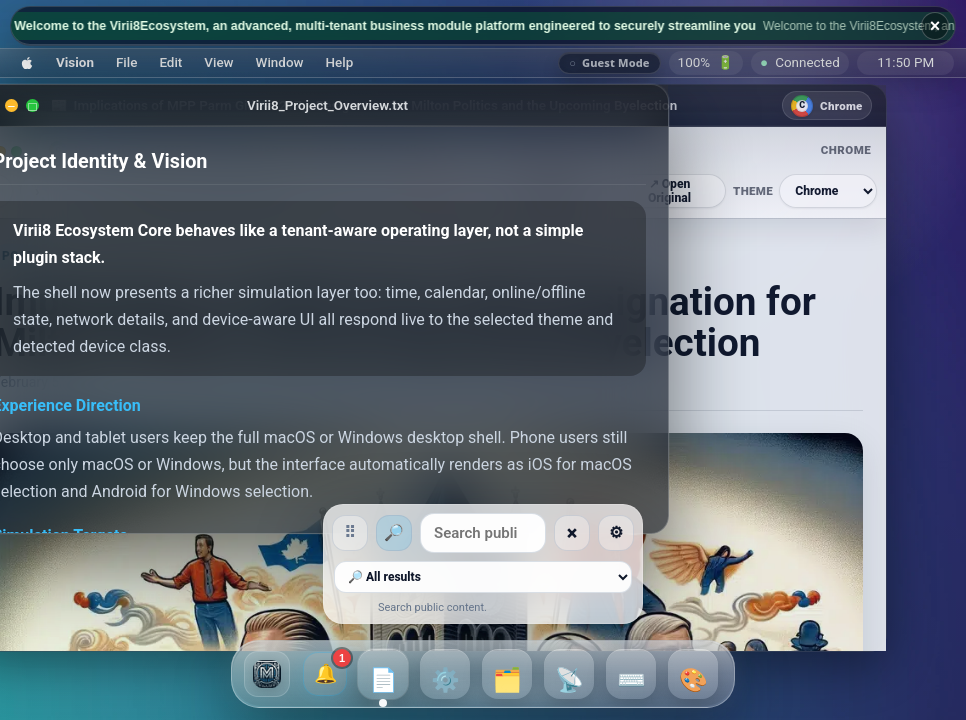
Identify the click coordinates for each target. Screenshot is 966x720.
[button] (27, 62)
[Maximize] (71, 105)
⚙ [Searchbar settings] (776, 532)
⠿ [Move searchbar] (190, 532)
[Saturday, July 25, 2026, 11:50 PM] (905, 63)
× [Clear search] (732, 533)
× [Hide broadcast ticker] (935, 26)
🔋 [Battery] (706, 62)
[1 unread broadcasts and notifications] (325, 674)
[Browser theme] (867, 191)
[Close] (29, 105)
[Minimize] (50, 105)
